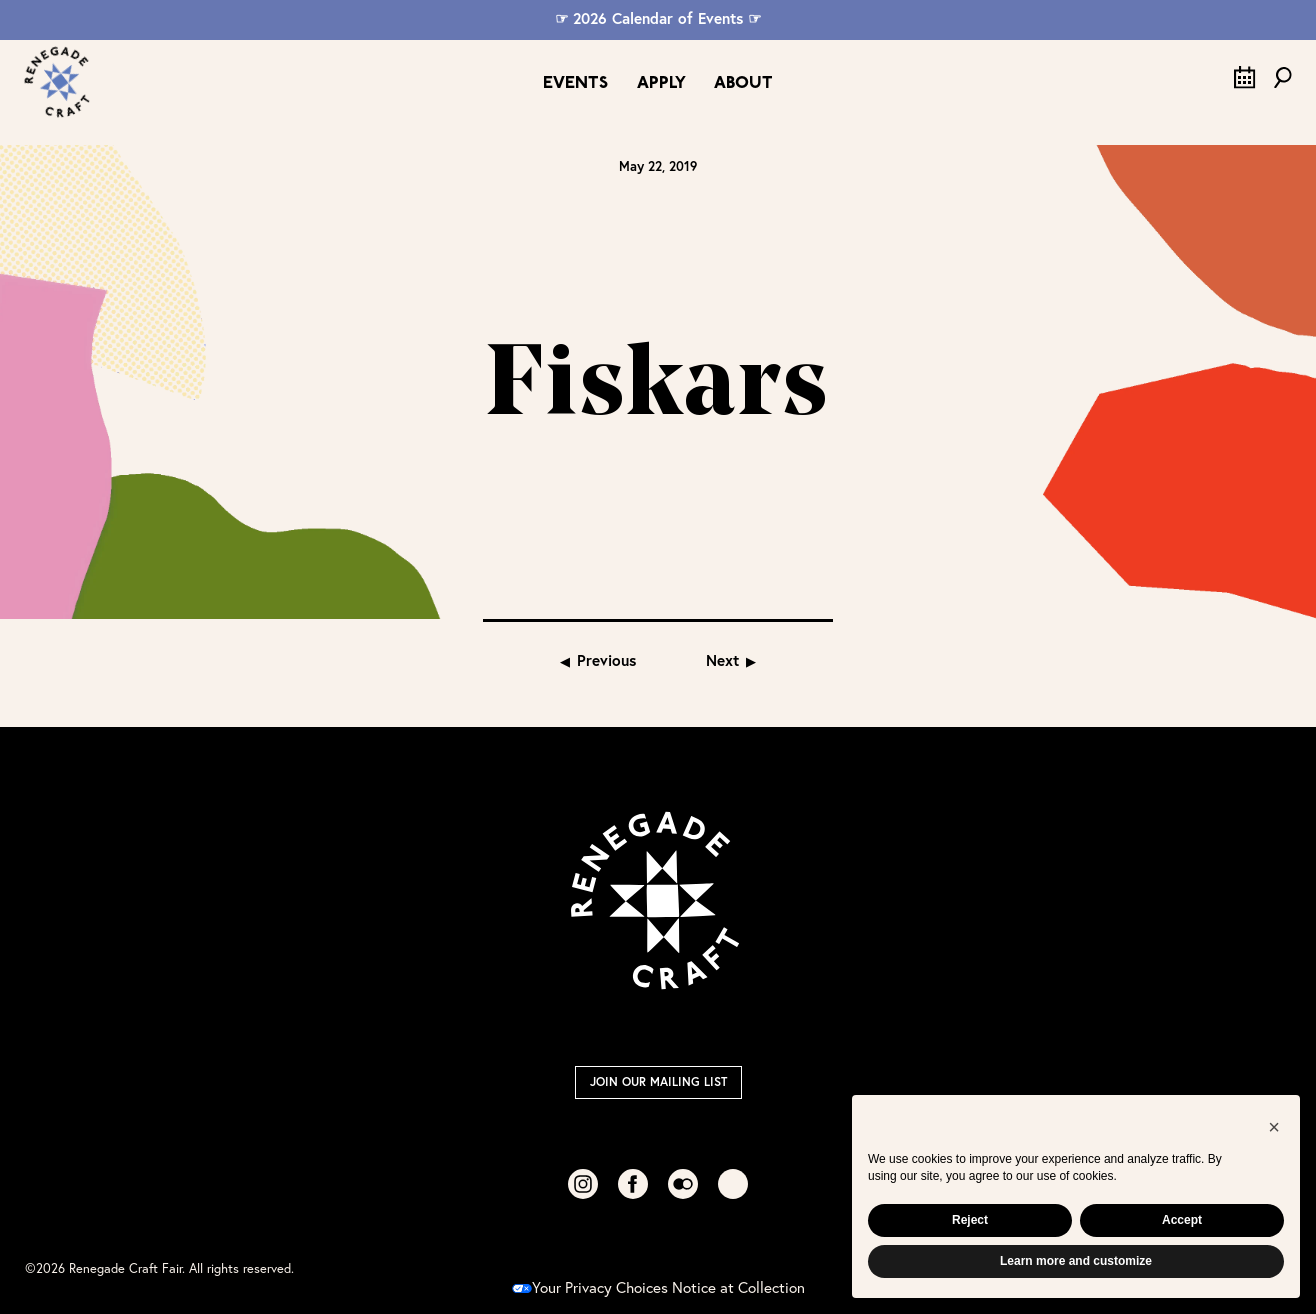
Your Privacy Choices (590, 1287)
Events (575, 83)
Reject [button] (970, 1220)
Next (722, 660)
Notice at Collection (738, 1287)
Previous (606, 660)
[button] (1274, 1127)
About (743, 83)
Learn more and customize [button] (1076, 1261)
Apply (661, 83)
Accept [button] (1182, 1220)
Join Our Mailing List (658, 1081)
